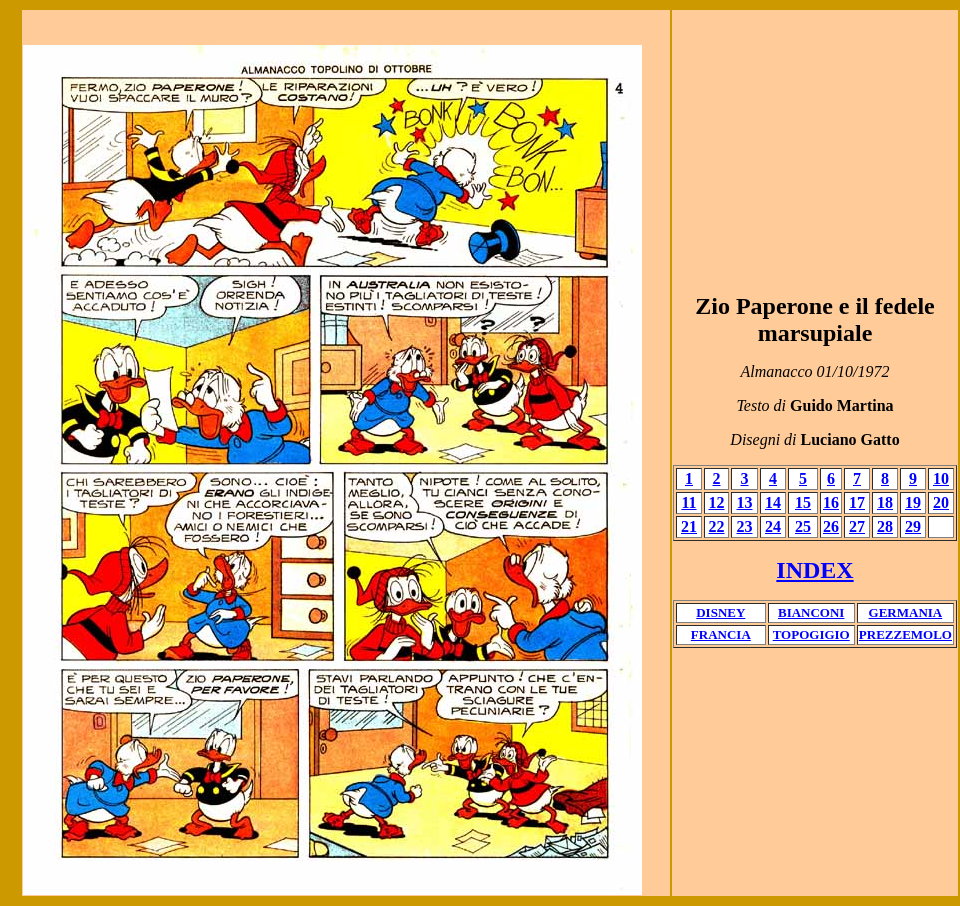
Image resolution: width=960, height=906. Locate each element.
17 (857, 502)
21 (689, 526)
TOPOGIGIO (811, 634)
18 (885, 502)
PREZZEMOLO (905, 634)
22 (717, 526)
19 (913, 502)
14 (773, 502)
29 (913, 526)
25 (803, 526)
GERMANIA (906, 612)
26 (831, 526)
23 (745, 526)
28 (885, 526)
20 (941, 502)
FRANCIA (721, 634)
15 (803, 502)
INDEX (814, 570)
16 (831, 502)
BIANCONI (811, 612)
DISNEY (720, 612)
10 (941, 478)
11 (688, 502)
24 (773, 526)
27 (857, 526)
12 (717, 502)
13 (745, 502)
